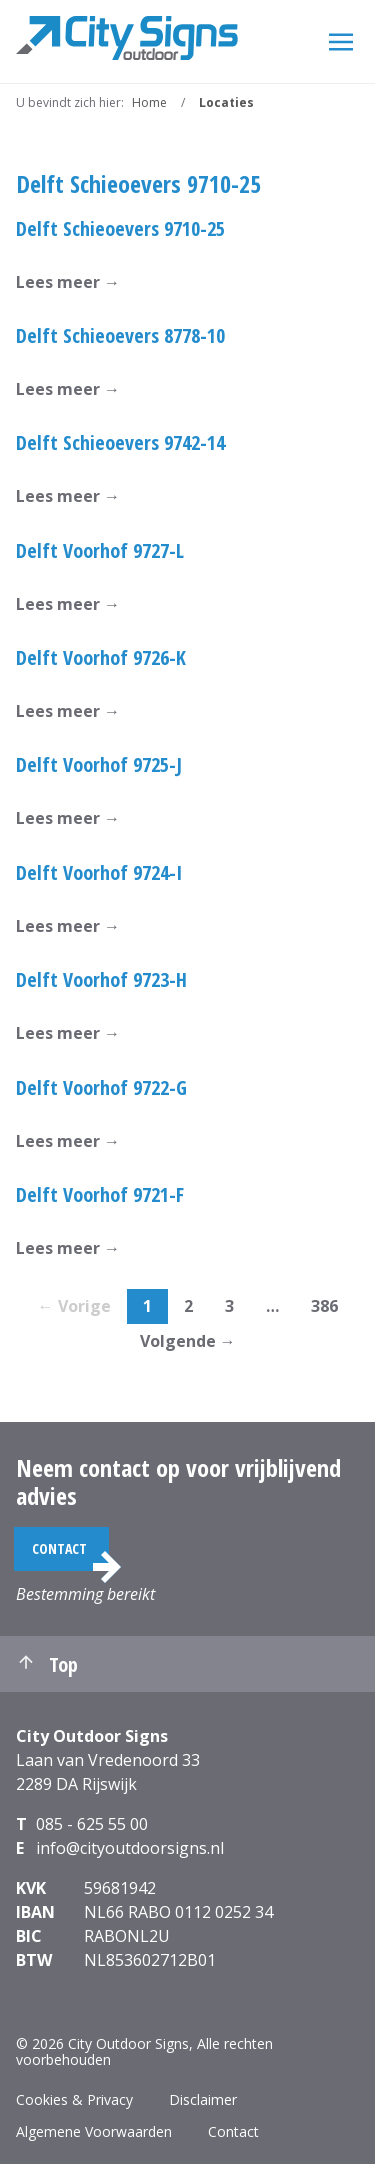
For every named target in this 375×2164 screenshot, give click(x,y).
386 (324, 1306)
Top (47, 1664)
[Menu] (341, 41)
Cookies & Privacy (74, 2099)
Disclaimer (203, 2099)
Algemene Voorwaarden (94, 2131)
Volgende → (188, 1341)
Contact (59, 1548)
